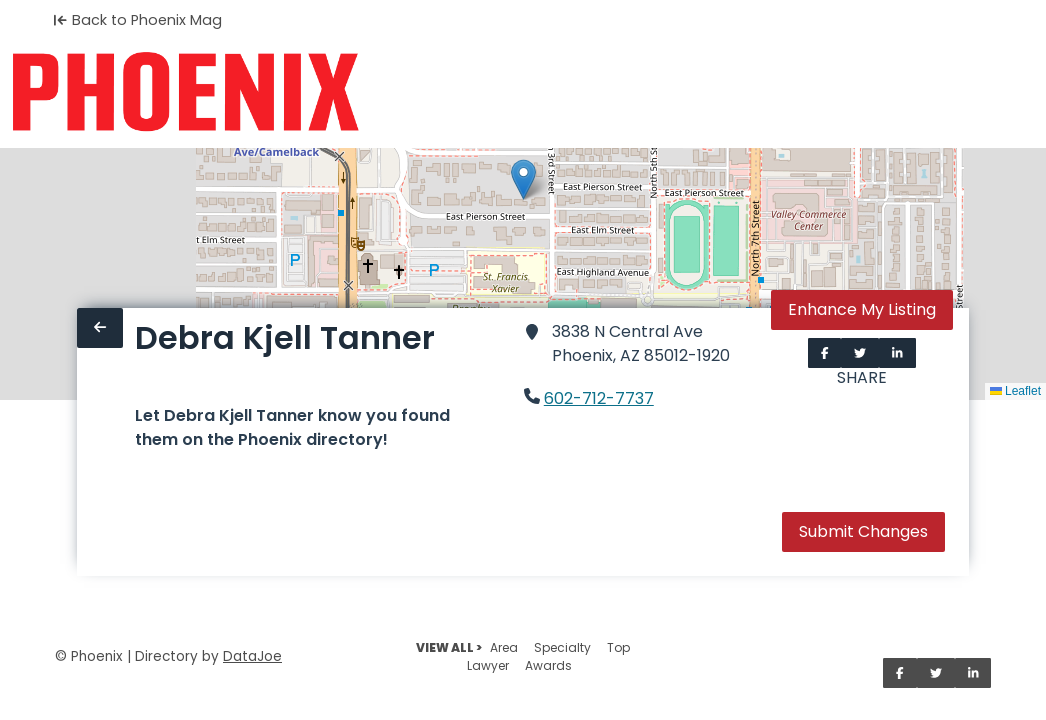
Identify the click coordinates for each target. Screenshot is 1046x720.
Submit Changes (863, 531)
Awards (548, 665)
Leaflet (1015, 391)
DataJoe (252, 656)
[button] (523, 179)
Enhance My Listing (862, 309)
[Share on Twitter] (860, 353)
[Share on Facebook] (825, 353)
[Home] (185, 92)
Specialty (562, 647)
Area (504, 647)
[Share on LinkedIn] (897, 353)
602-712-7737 (599, 398)
